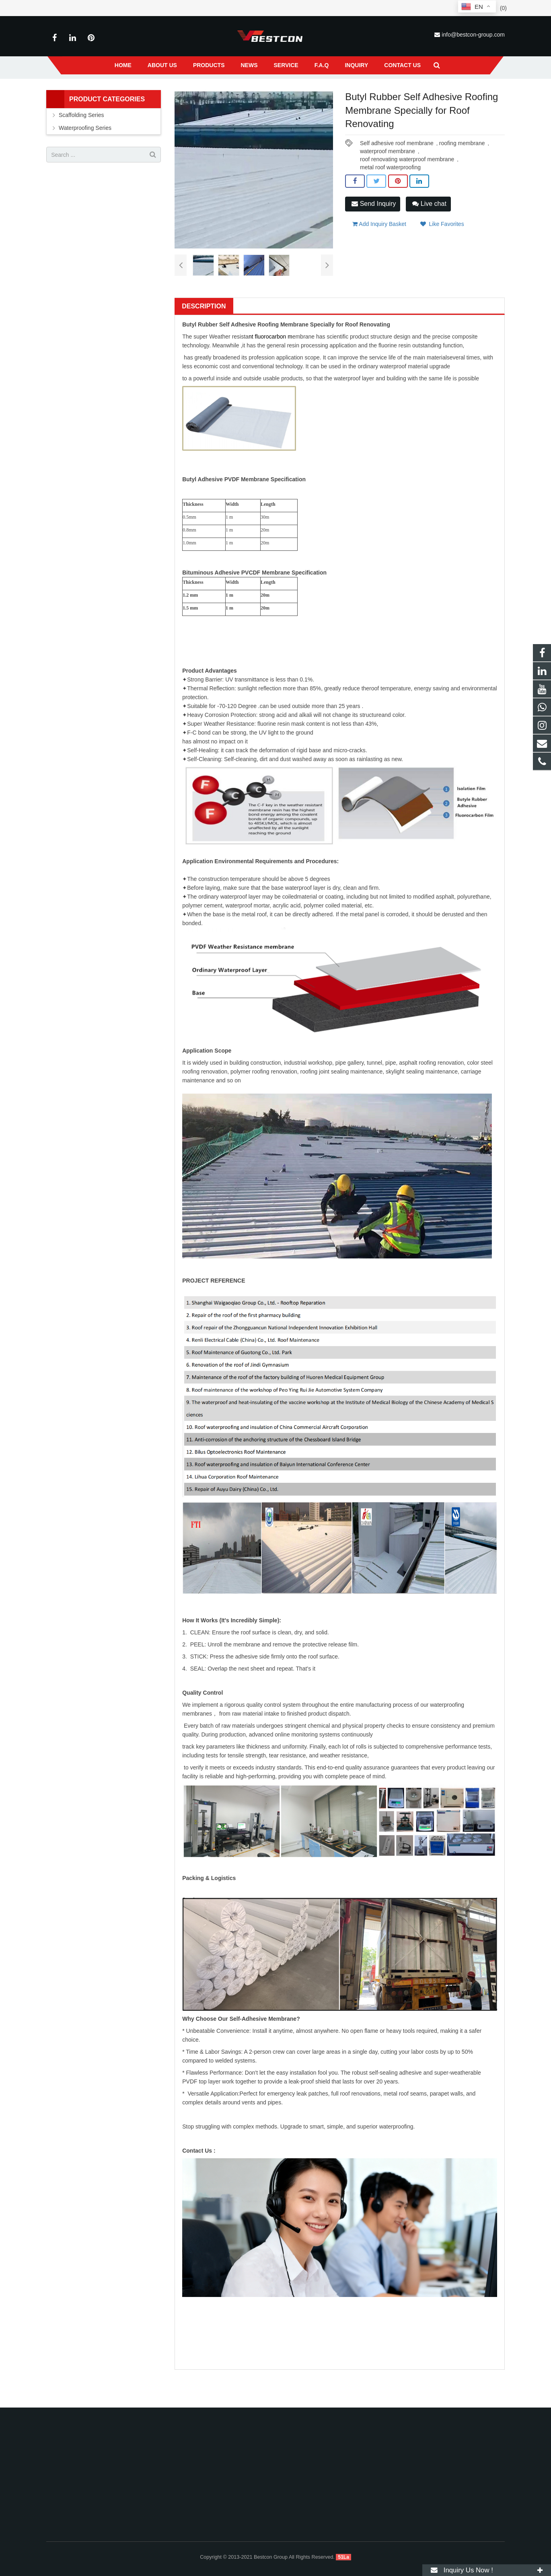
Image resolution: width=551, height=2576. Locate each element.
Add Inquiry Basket (379, 255)
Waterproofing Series (195, 92)
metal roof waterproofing (390, 200)
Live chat (429, 236)
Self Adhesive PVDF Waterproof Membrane (277, 92)
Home (125, 92)
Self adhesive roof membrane (397, 176)
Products (152, 92)
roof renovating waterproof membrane (407, 192)
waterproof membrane (387, 184)
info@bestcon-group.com (473, 34)
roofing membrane (462, 176)
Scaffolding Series (81, 148)
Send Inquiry (374, 236)
